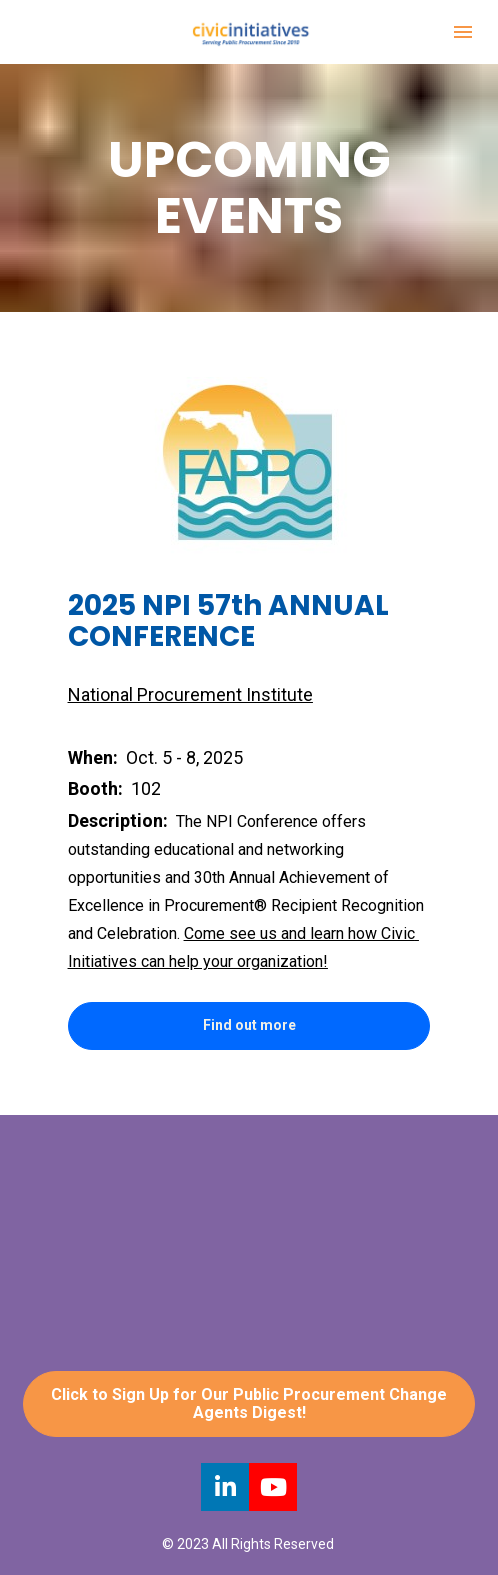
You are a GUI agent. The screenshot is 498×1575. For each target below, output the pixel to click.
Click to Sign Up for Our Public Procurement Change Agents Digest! (249, 1403)
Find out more (249, 1025)
